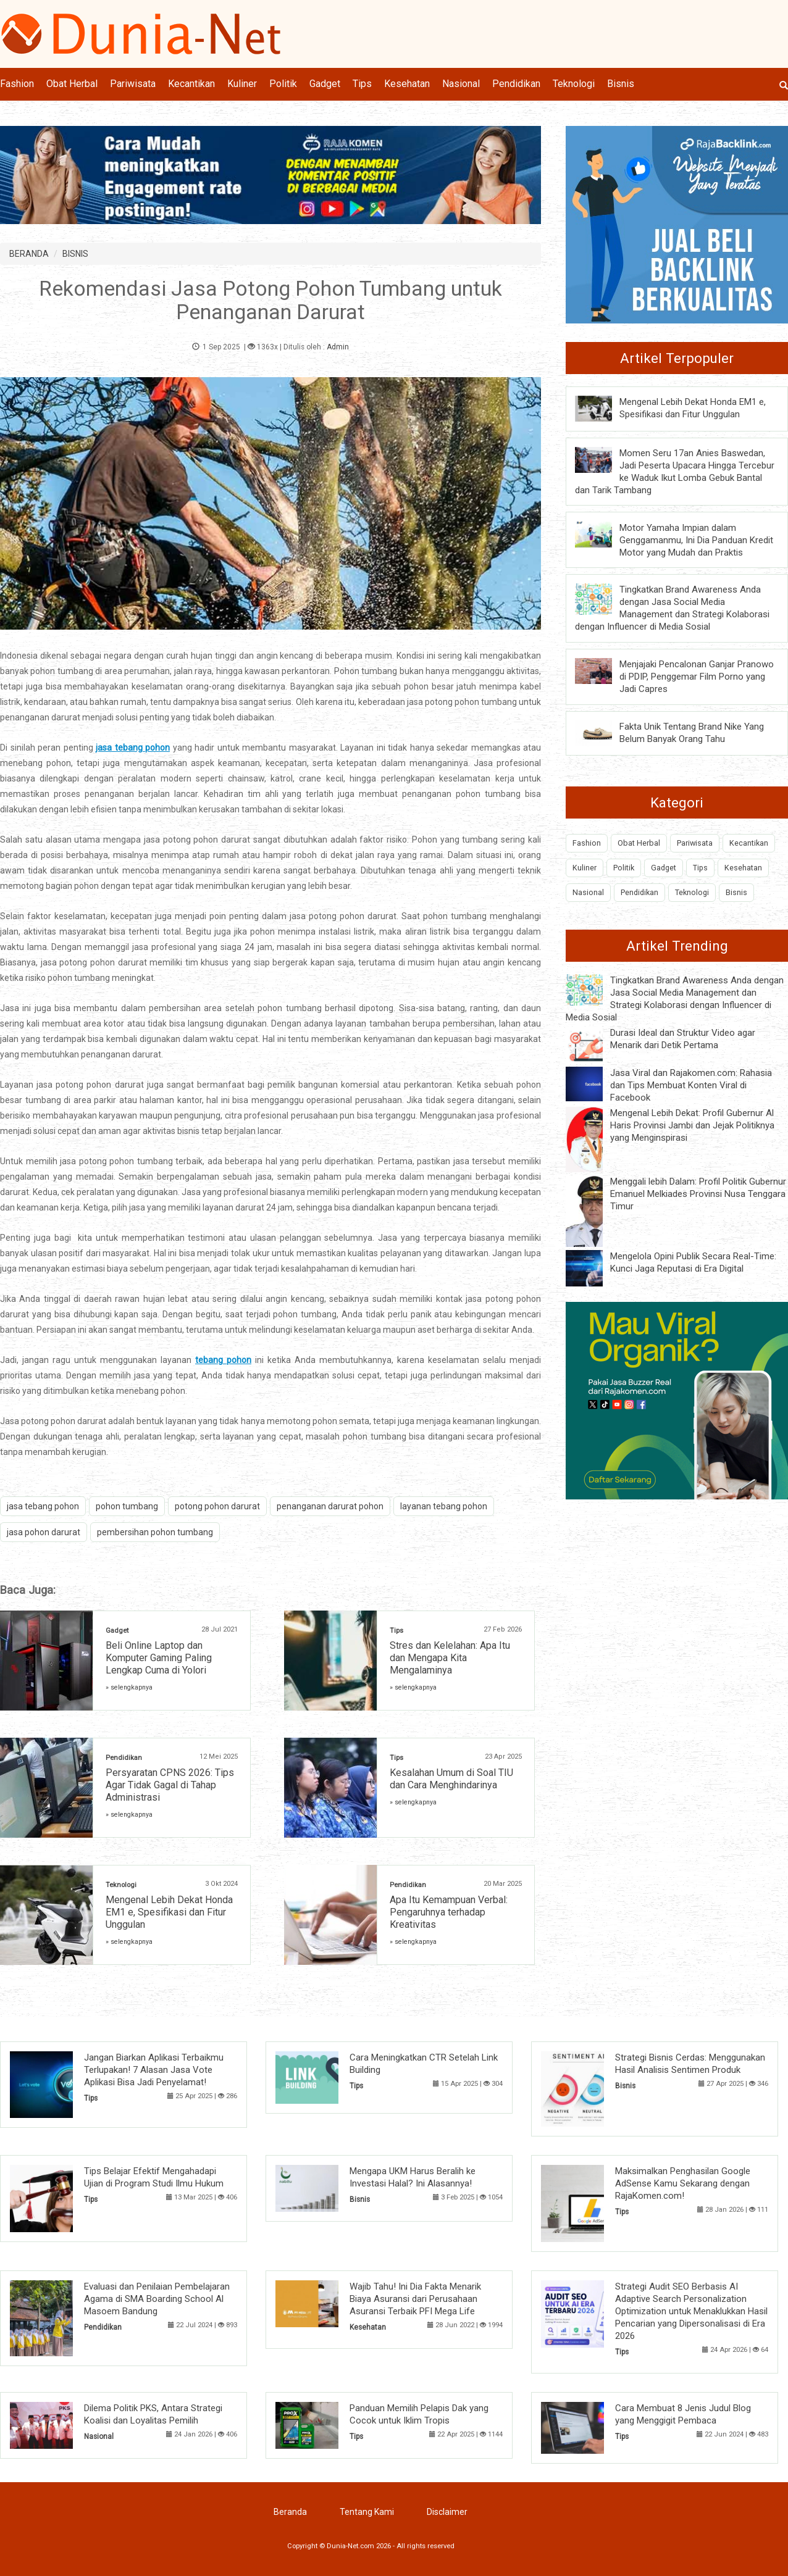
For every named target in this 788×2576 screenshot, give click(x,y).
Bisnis (620, 84)
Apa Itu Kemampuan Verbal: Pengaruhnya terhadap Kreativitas (449, 1912)
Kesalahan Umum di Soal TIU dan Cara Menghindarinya (451, 1779)
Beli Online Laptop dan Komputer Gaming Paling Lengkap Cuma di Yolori (159, 1658)
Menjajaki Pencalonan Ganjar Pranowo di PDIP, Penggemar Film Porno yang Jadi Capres (696, 676)
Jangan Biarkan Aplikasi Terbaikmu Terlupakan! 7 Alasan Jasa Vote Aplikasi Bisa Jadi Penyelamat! (154, 2070)
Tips (362, 84)
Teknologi (574, 84)
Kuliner (242, 84)
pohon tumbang (127, 1506)
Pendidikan (516, 84)
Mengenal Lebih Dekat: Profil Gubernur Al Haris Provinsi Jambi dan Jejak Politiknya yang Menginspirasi (692, 1125)
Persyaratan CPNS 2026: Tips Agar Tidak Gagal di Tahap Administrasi (170, 1785)
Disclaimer (447, 2512)
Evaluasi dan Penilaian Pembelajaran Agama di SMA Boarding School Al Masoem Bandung (157, 2299)
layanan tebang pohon (443, 1506)
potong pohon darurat (217, 1506)
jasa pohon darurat (43, 1532)
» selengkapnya (129, 1687)
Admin (338, 347)
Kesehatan (407, 84)
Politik (283, 84)
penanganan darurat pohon (330, 1506)
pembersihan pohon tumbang (155, 1532)
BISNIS (75, 254)
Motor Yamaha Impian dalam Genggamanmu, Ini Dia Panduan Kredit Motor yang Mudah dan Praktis (696, 540)
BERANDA (29, 254)
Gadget (324, 84)
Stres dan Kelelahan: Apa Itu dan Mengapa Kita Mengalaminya (450, 1658)
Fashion (17, 84)
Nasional (461, 84)
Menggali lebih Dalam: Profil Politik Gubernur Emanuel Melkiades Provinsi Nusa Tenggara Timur (698, 1194)
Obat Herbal (72, 84)
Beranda (290, 2512)
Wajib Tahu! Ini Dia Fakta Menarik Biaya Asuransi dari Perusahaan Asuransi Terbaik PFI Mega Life (415, 2299)
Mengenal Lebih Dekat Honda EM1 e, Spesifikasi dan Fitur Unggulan (169, 1912)
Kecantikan (191, 84)
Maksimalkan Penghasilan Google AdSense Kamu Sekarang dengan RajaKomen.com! (682, 2183)
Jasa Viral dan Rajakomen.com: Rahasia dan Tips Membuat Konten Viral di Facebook (691, 1085)
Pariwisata (133, 84)
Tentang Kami (367, 2512)
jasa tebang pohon (43, 1506)
